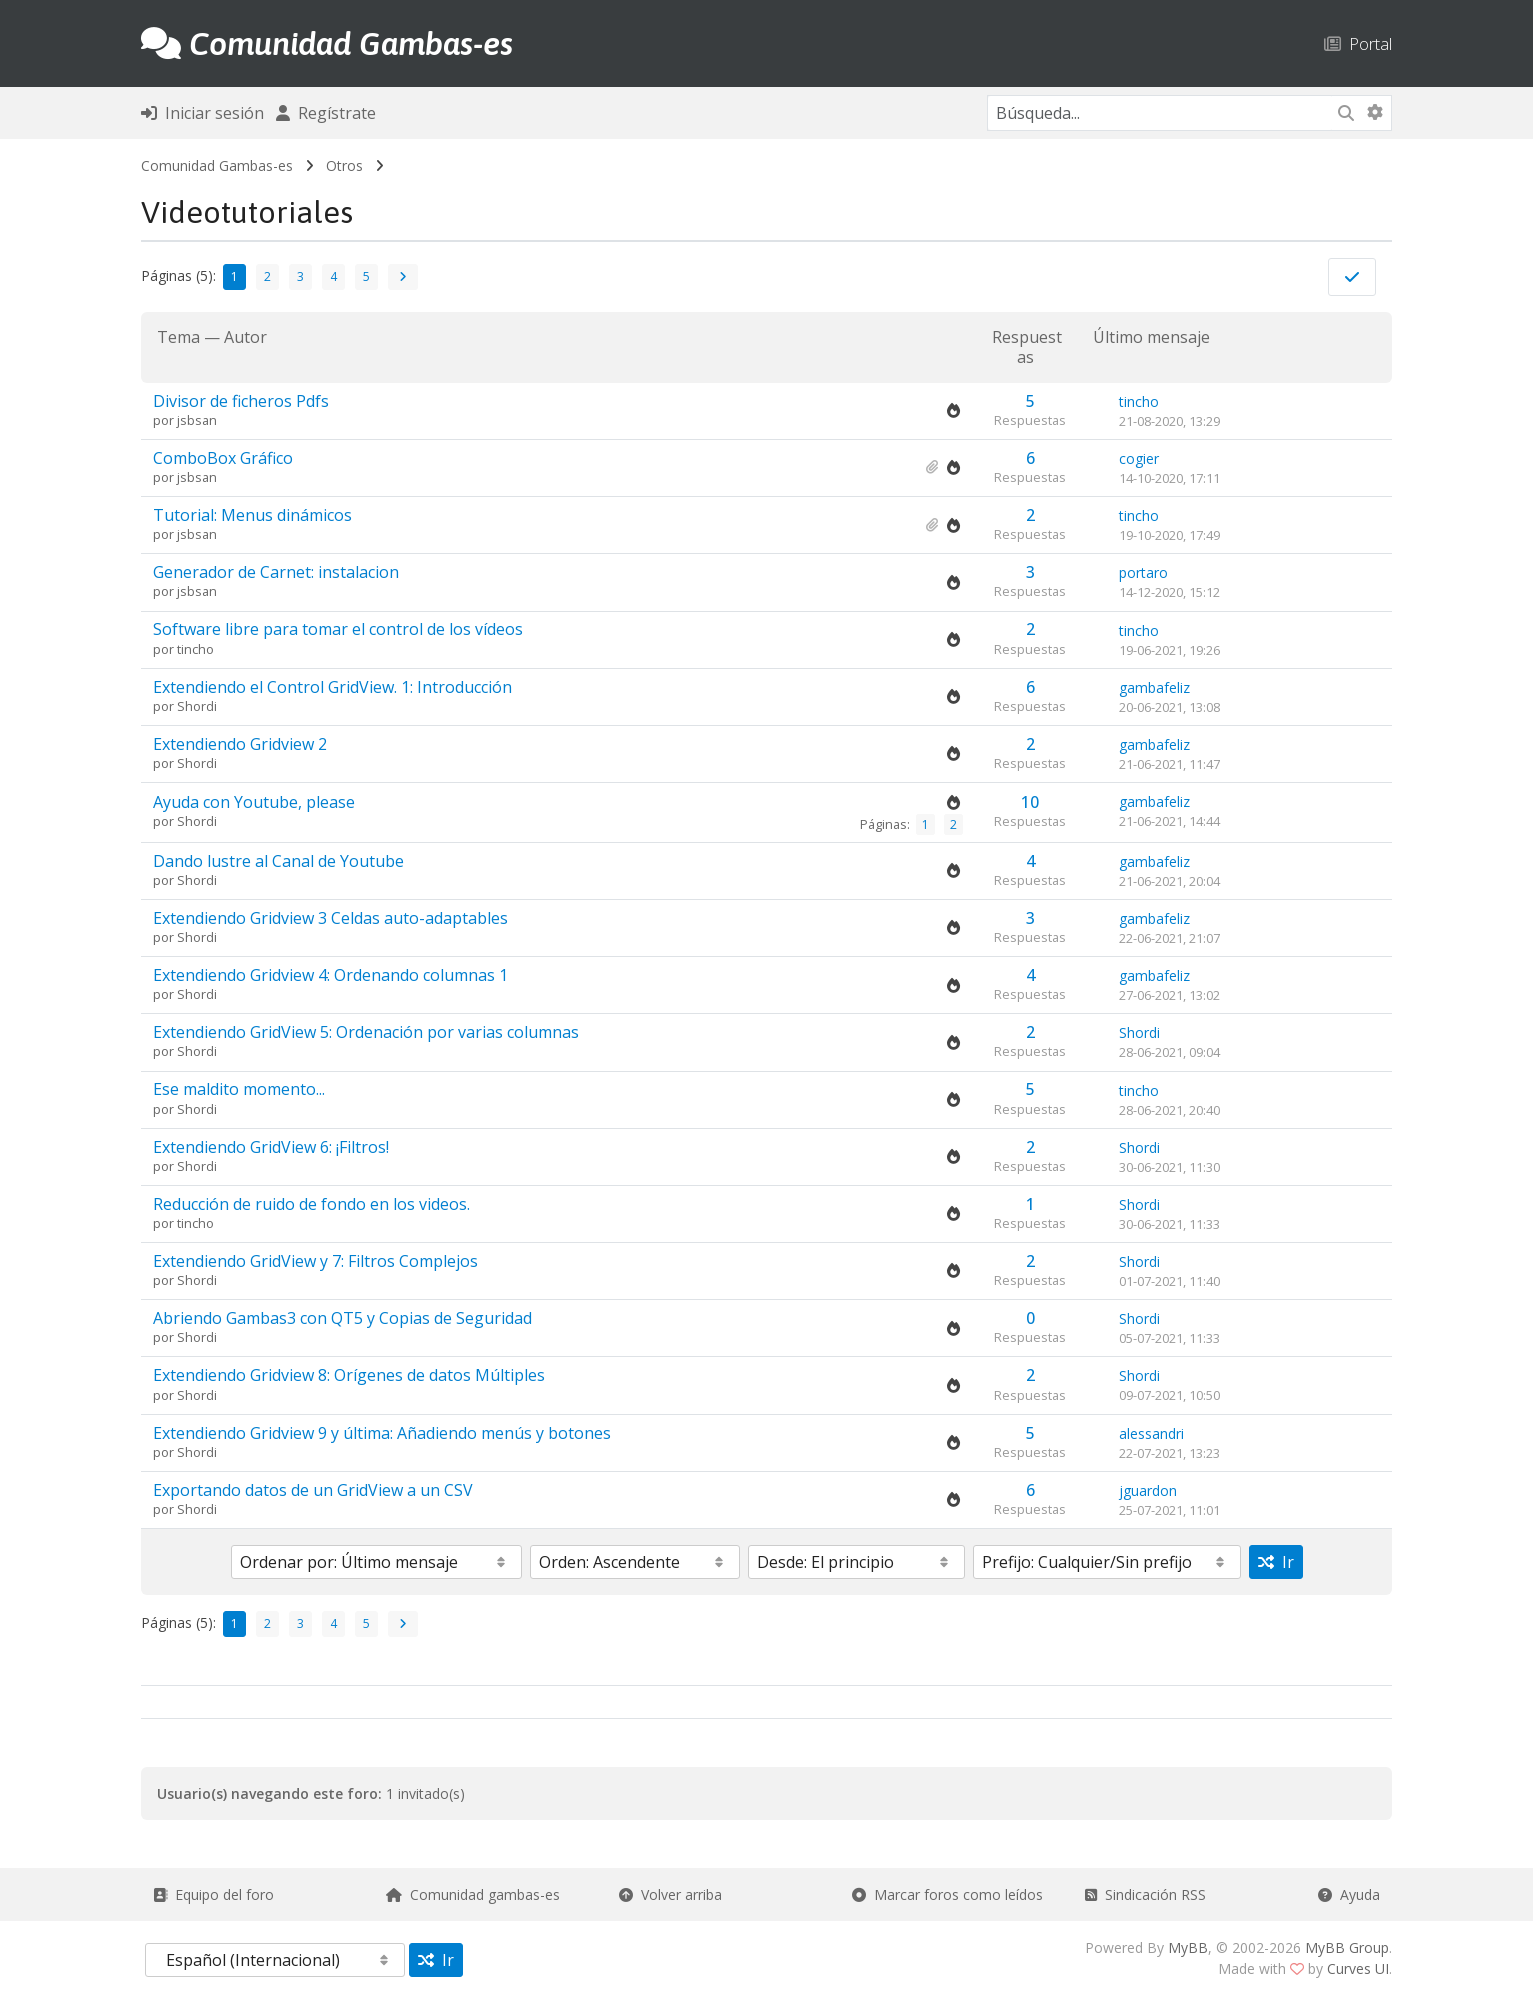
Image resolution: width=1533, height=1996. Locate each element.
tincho (1139, 401)
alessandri (1151, 1433)
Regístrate (326, 113)
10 (1030, 802)
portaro (1143, 572)
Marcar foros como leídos (947, 1894)
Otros (344, 165)
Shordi (197, 706)
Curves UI (1358, 1968)
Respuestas (1027, 346)
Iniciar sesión (202, 113)
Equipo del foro (213, 1894)
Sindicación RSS (1145, 1894)
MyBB (1188, 1947)
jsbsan (197, 420)
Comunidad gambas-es (473, 1894)
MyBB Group (1347, 1947)
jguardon (1148, 1490)
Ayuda (1349, 1894)
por (165, 420)
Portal (1358, 43)
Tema (178, 337)
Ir (1276, 1562)
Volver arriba (670, 1894)
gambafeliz (1154, 687)
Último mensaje (1151, 337)
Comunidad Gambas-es (217, 165)
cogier (1139, 458)
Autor (245, 337)
